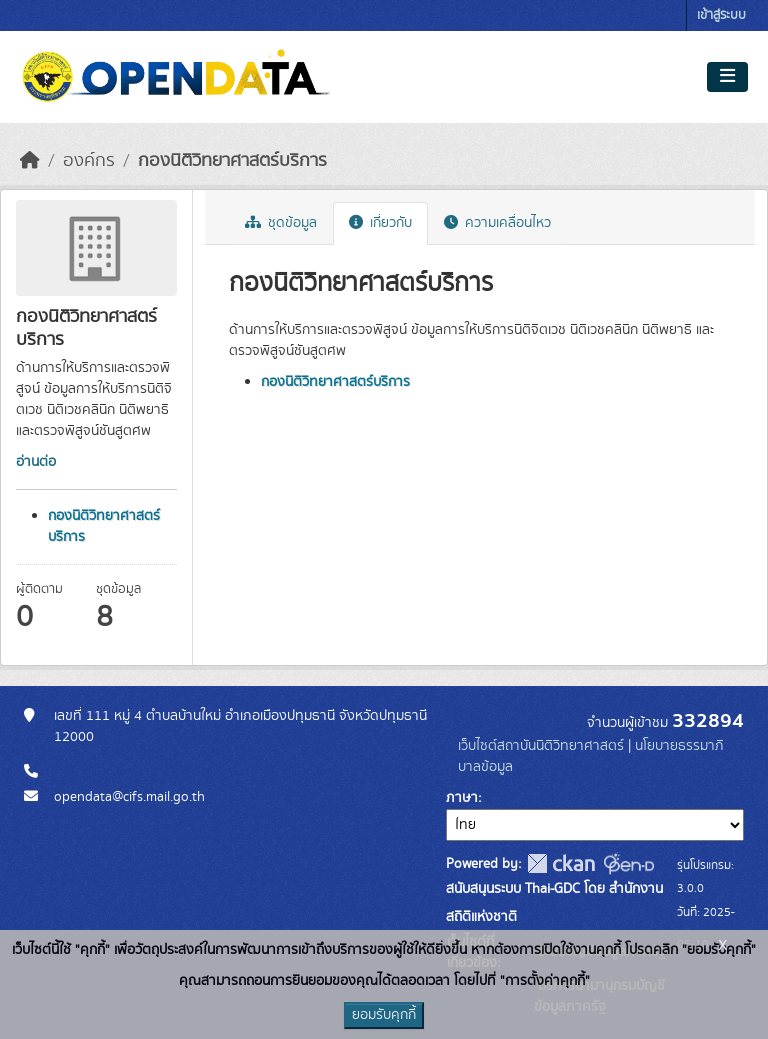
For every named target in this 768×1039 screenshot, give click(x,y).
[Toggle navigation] (727, 77)
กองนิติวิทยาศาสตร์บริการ (232, 161)
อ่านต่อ (36, 462)
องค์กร (89, 161)
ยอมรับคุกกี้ (384, 1015)
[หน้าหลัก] (30, 161)
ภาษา (462, 798)
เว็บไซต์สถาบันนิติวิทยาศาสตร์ (541, 746)
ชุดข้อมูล (281, 223)
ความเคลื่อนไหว (497, 223)
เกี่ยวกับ (380, 223)
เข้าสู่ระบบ (721, 15)
